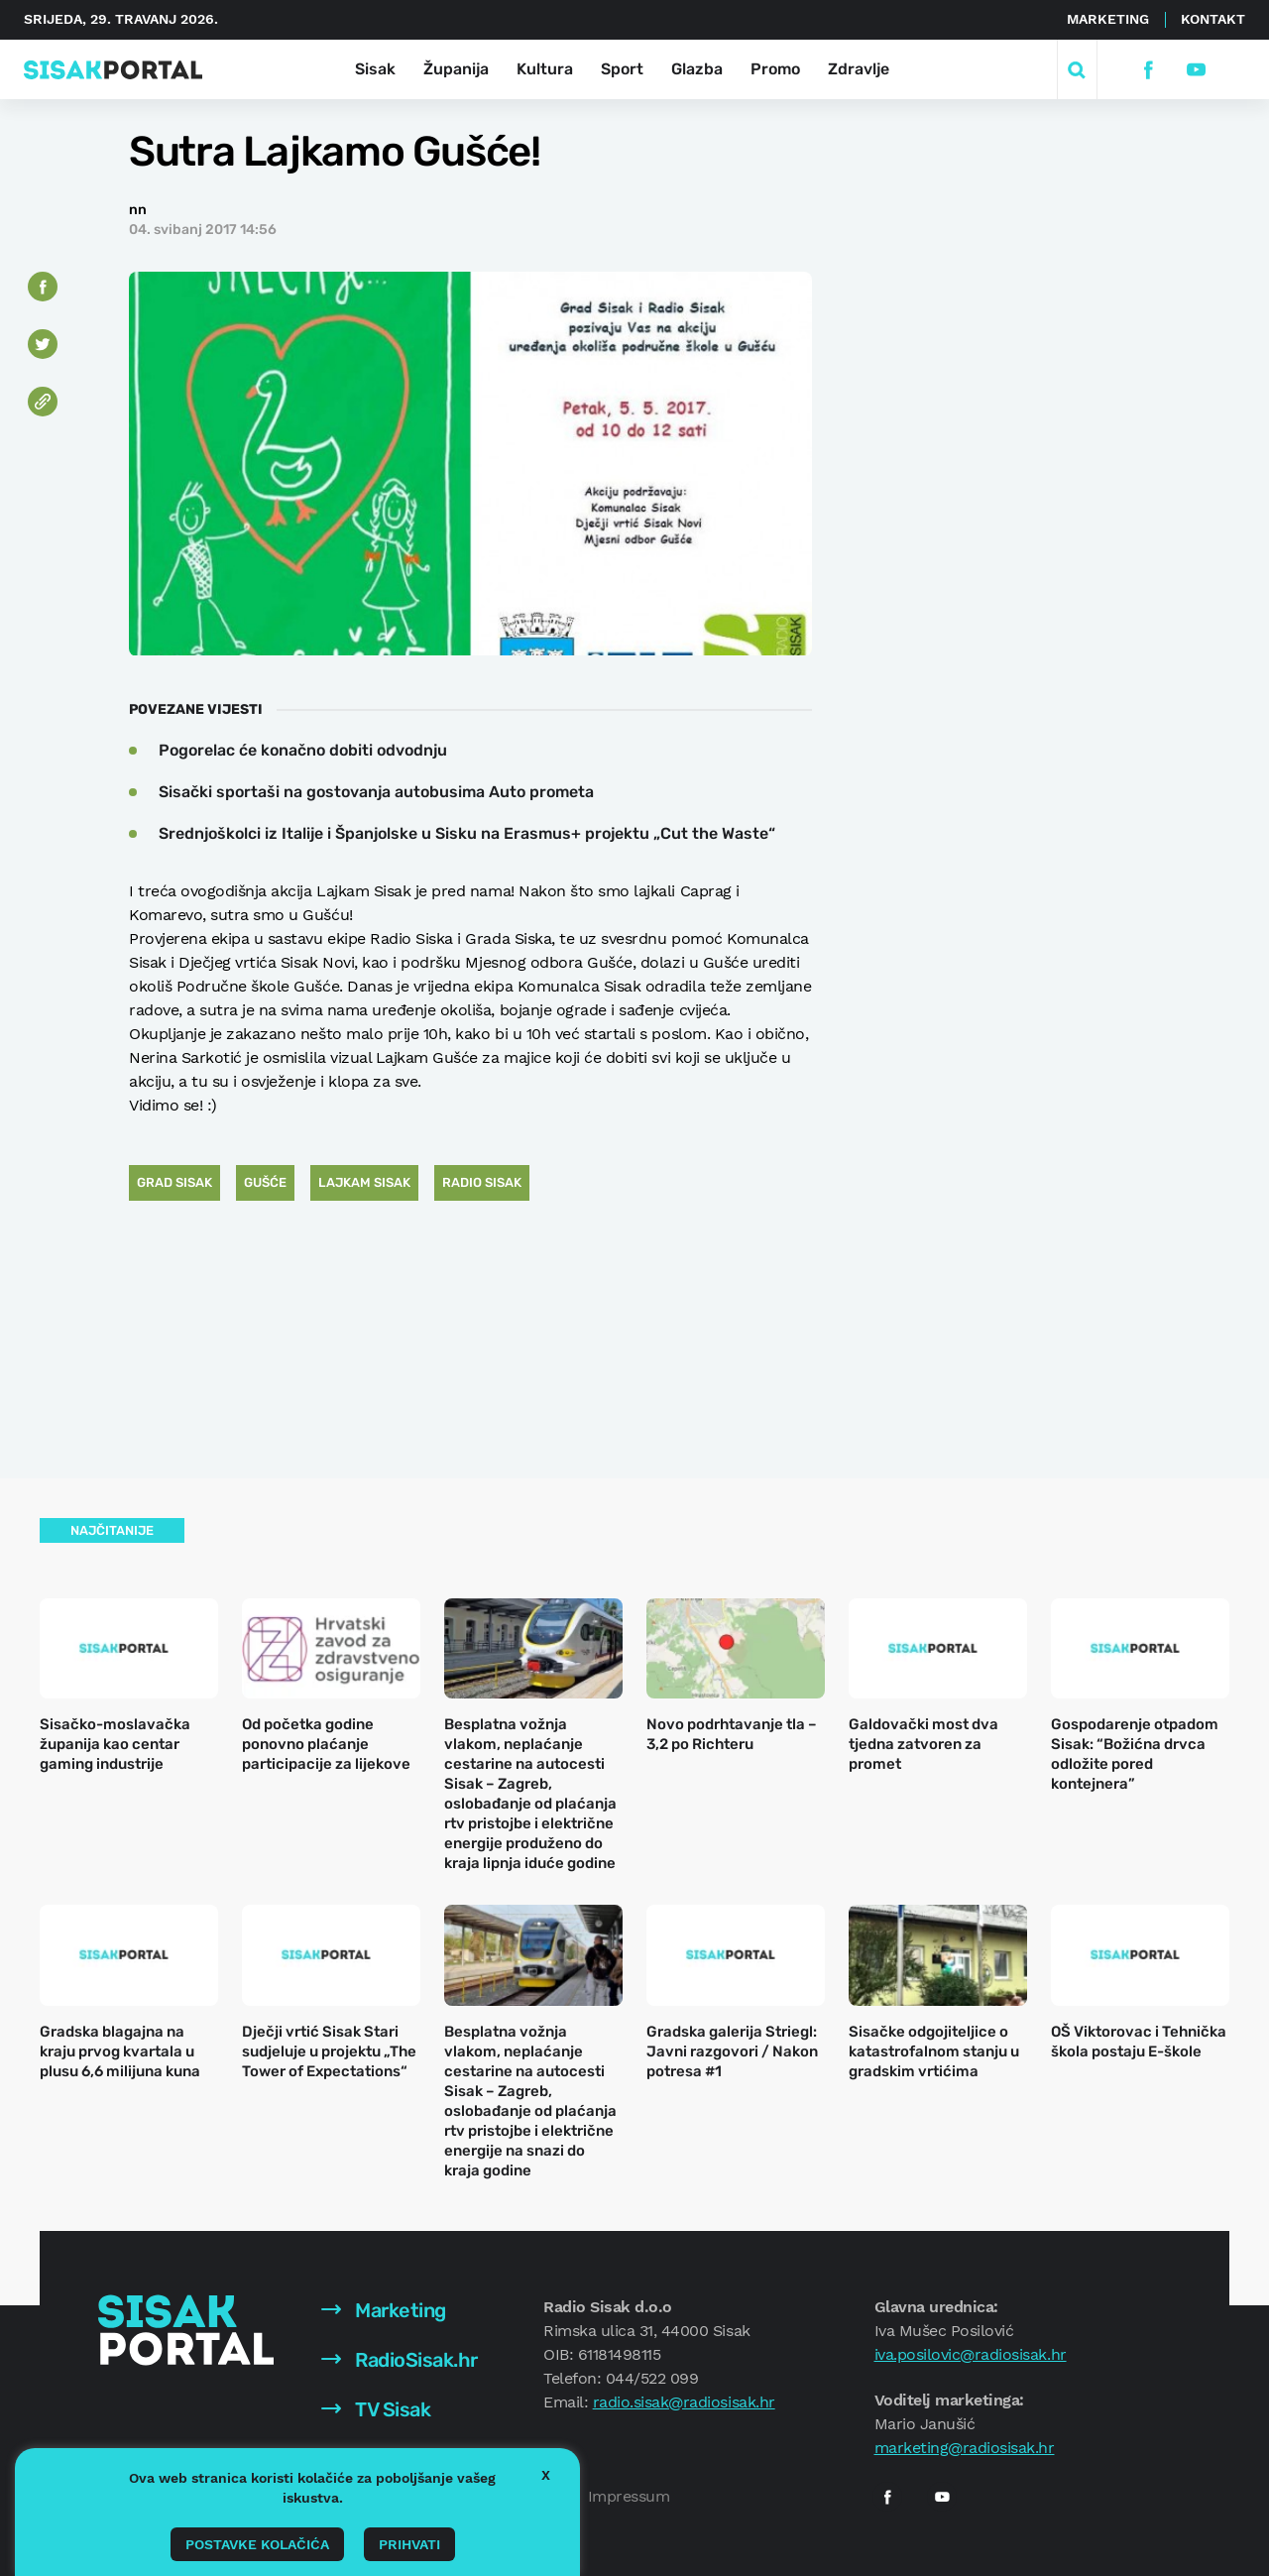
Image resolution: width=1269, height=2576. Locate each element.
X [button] (545, 2475)
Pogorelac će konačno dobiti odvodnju (303, 750)
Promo (775, 68)
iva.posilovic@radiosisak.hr (970, 2354)
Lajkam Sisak (364, 1182)
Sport (622, 68)
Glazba (697, 68)
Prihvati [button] (409, 2544)
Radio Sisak (481, 1182)
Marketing (1108, 19)
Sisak (375, 68)
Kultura (545, 68)
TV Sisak (376, 2409)
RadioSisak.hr (399, 2360)
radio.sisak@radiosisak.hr (684, 2402)
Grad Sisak (174, 1182)
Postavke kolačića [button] (257, 2544)
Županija (456, 68)
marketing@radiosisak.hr (964, 2447)
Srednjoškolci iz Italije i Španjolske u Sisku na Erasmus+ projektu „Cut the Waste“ (467, 833)
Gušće (265, 1182)
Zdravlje (858, 68)
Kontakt (1213, 19)
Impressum (629, 2496)
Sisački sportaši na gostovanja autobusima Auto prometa (376, 791)
